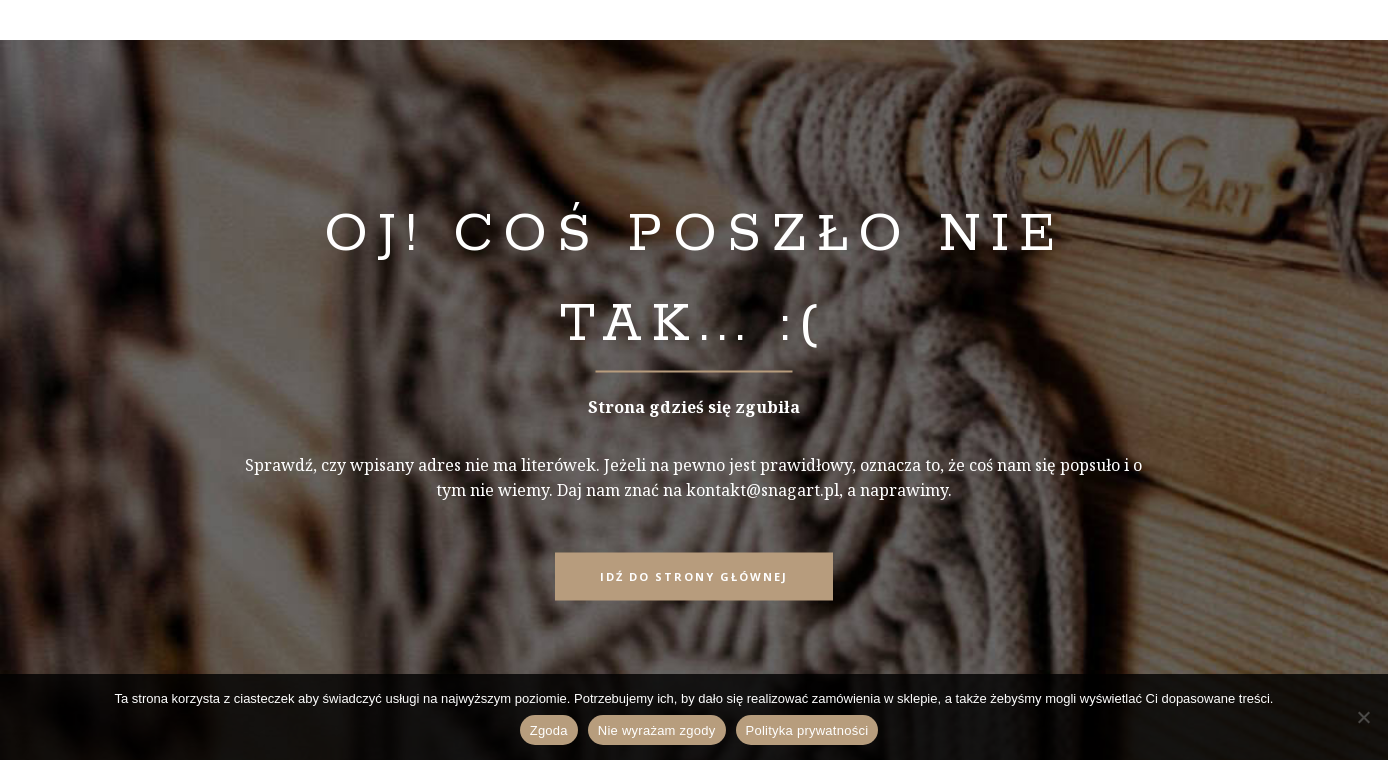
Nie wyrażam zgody (657, 730)
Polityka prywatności (807, 730)
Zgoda (549, 730)
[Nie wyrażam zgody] (1363, 717)
